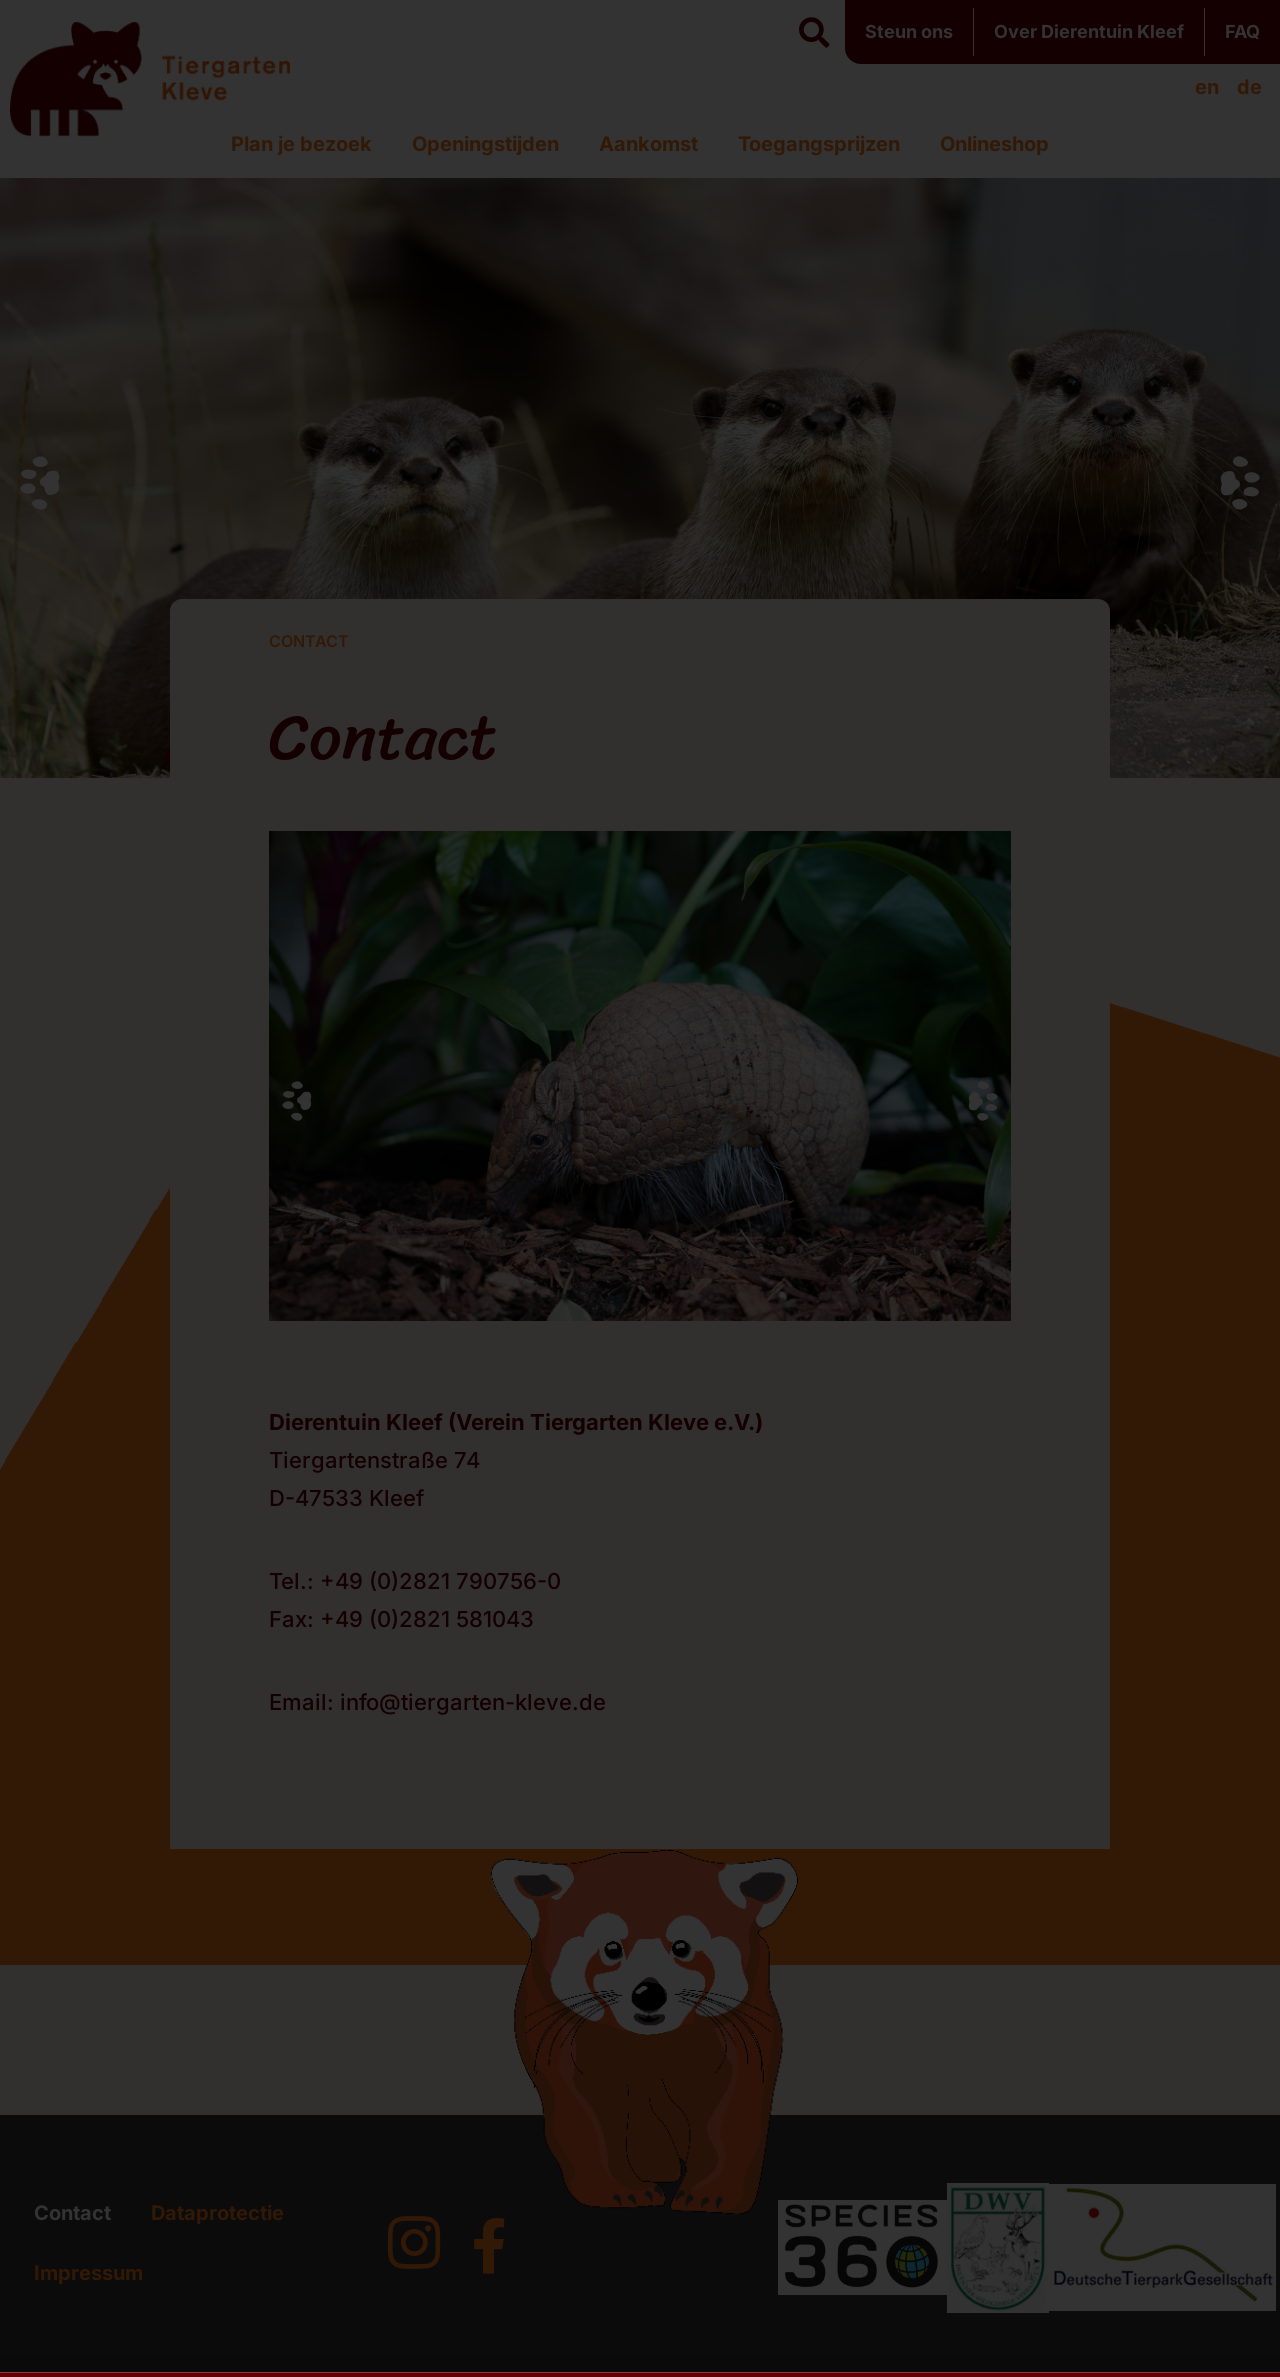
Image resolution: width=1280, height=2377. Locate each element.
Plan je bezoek (301, 144)
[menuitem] (1207, 87)
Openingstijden (485, 144)
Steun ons (909, 31)
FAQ (1242, 31)
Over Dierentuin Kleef (1089, 31)
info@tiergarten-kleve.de (473, 1702)
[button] (814, 33)
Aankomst (648, 144)
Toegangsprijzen (819, 144)
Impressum (88, 2273)
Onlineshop (994, 144)
